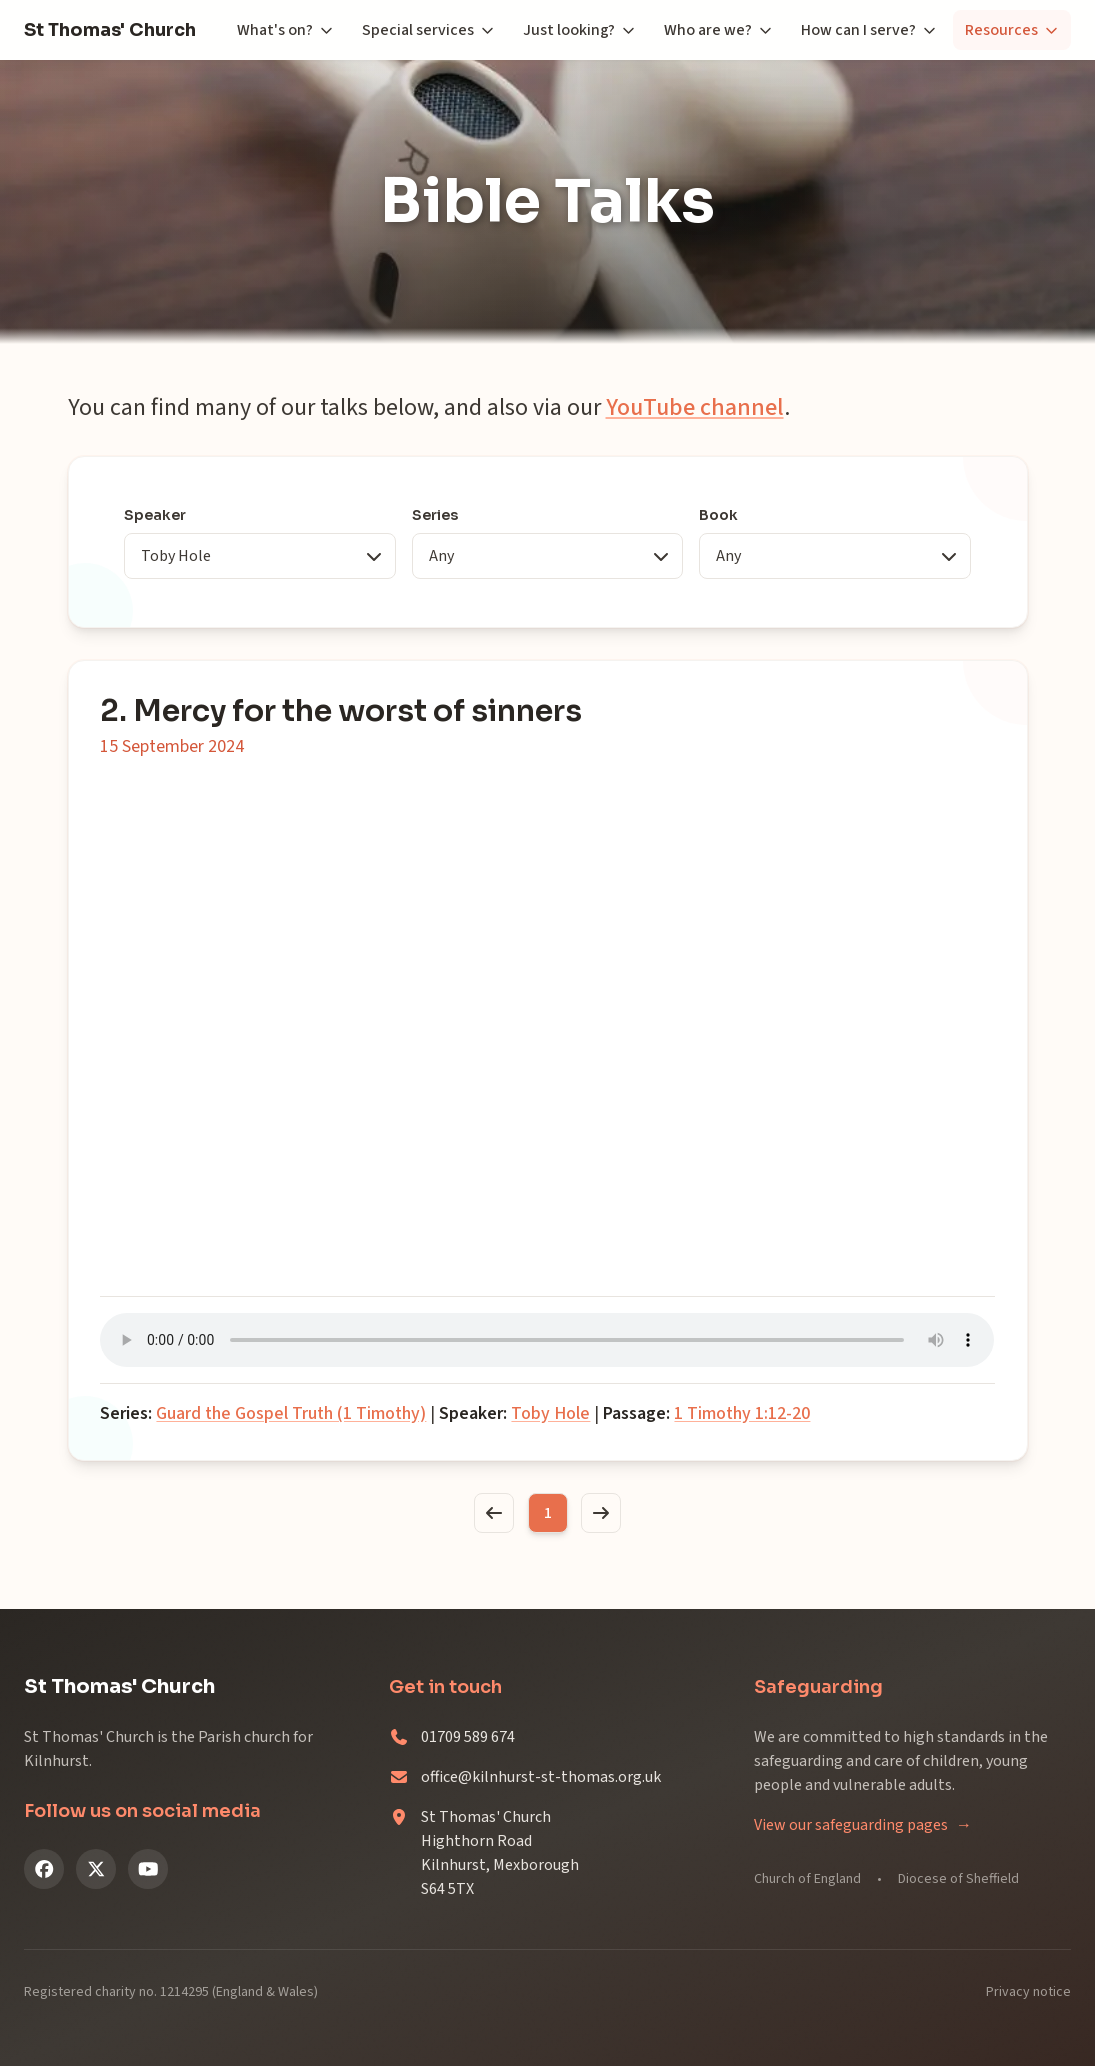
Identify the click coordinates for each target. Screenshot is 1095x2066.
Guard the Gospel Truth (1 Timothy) (292, 1413)
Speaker (156, 515)
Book (718, 515)
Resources (1012, 30)
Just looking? (579, 30)
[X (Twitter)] (96, 1869)
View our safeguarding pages (863, 1825)
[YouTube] (148, 1869)
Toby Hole (551, 1413)
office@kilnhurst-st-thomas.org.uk (541, 1777)
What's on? (285, 30)
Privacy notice (1028, 1992)
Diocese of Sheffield (958, 1879)
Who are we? (718, 30)
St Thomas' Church (110, 30)
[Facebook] (44, 1869)
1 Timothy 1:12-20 (743, 1413)
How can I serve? (869, 30)
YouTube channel (695, 407)
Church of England (807, 1879)
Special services (428, 30)
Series (435, 515)
